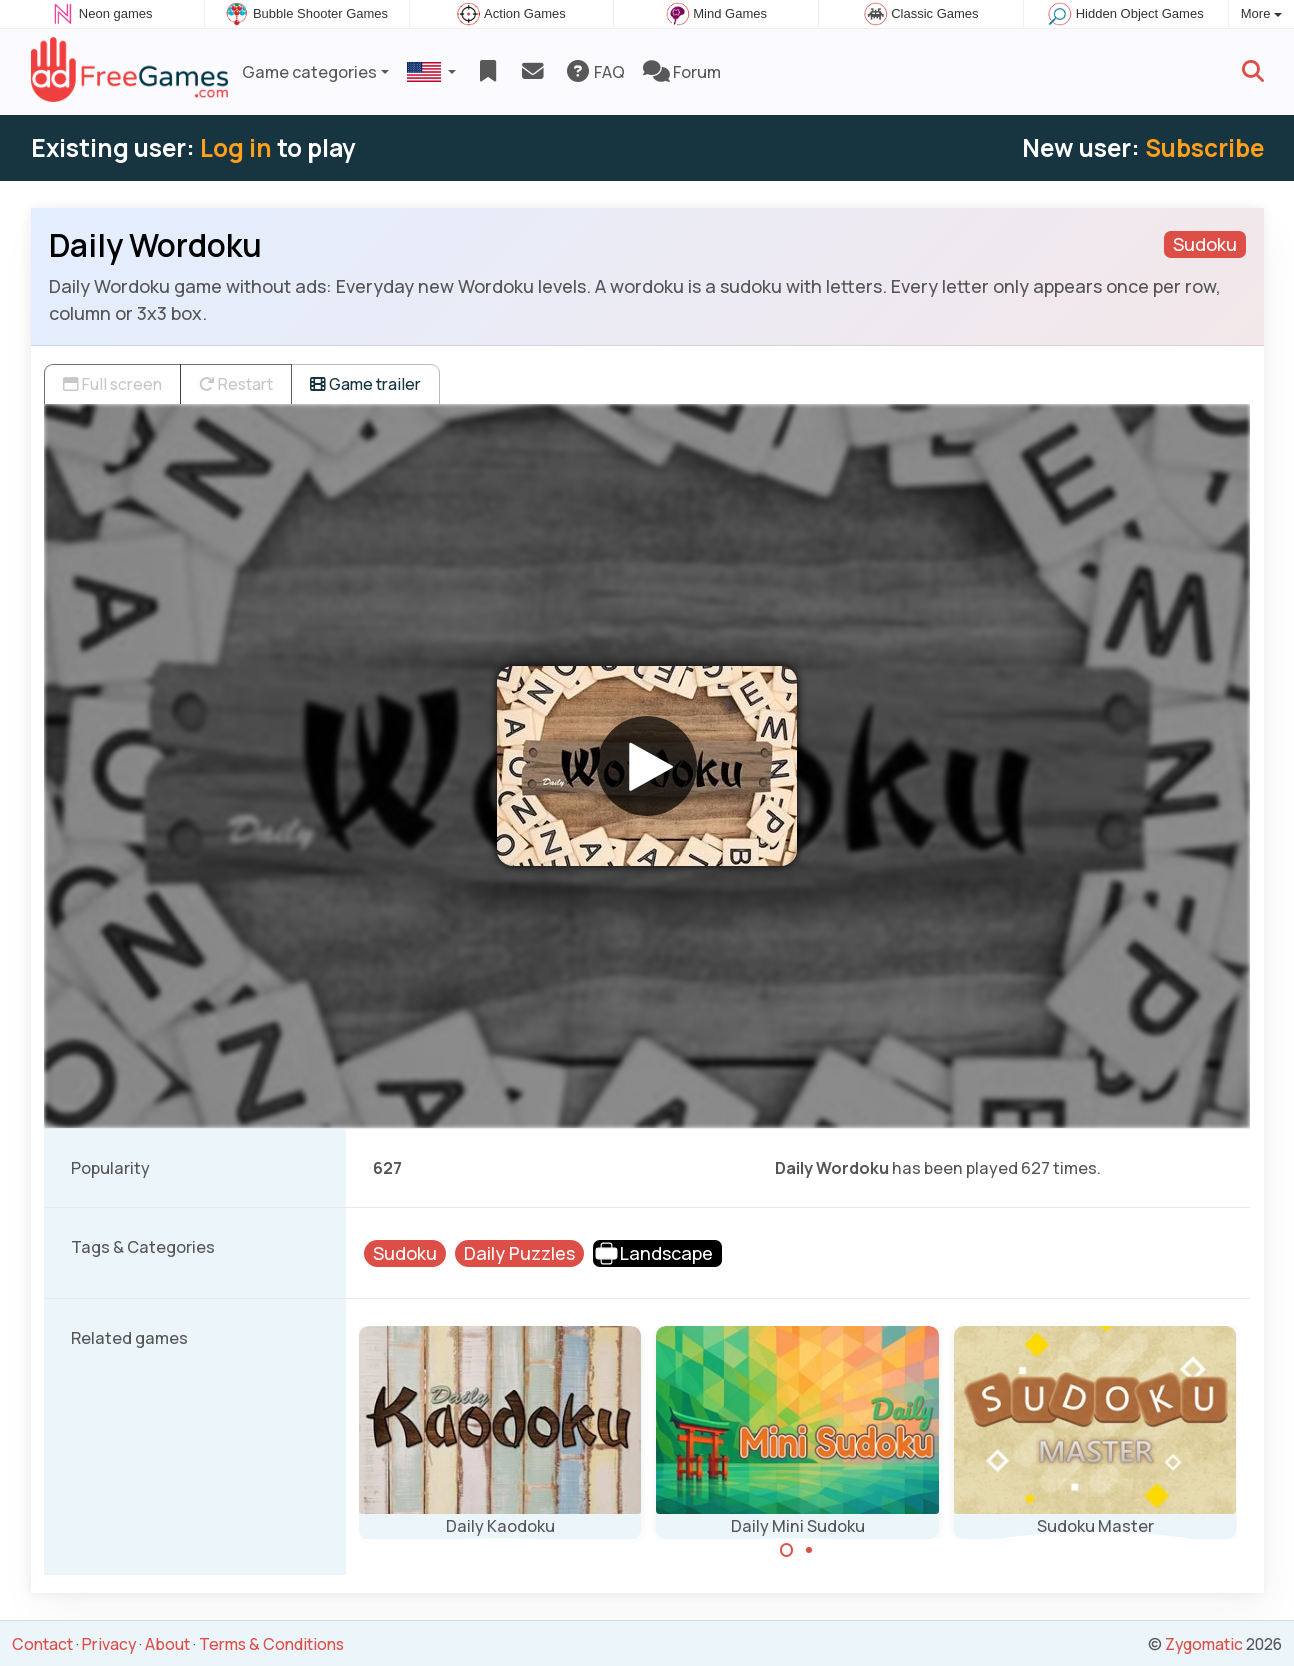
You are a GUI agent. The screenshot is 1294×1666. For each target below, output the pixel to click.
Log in (236, 147)
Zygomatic (1204, 1644)
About (167, 1644)
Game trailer (365, 384)
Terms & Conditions (271, 1644)
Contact (42, 1644)
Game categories (309, 72)
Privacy (109, 1644)
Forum (682, 72)
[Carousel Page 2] (809, 1550)
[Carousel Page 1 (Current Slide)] (787, 1550)
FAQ (594, 72)
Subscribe (1204, 147)
